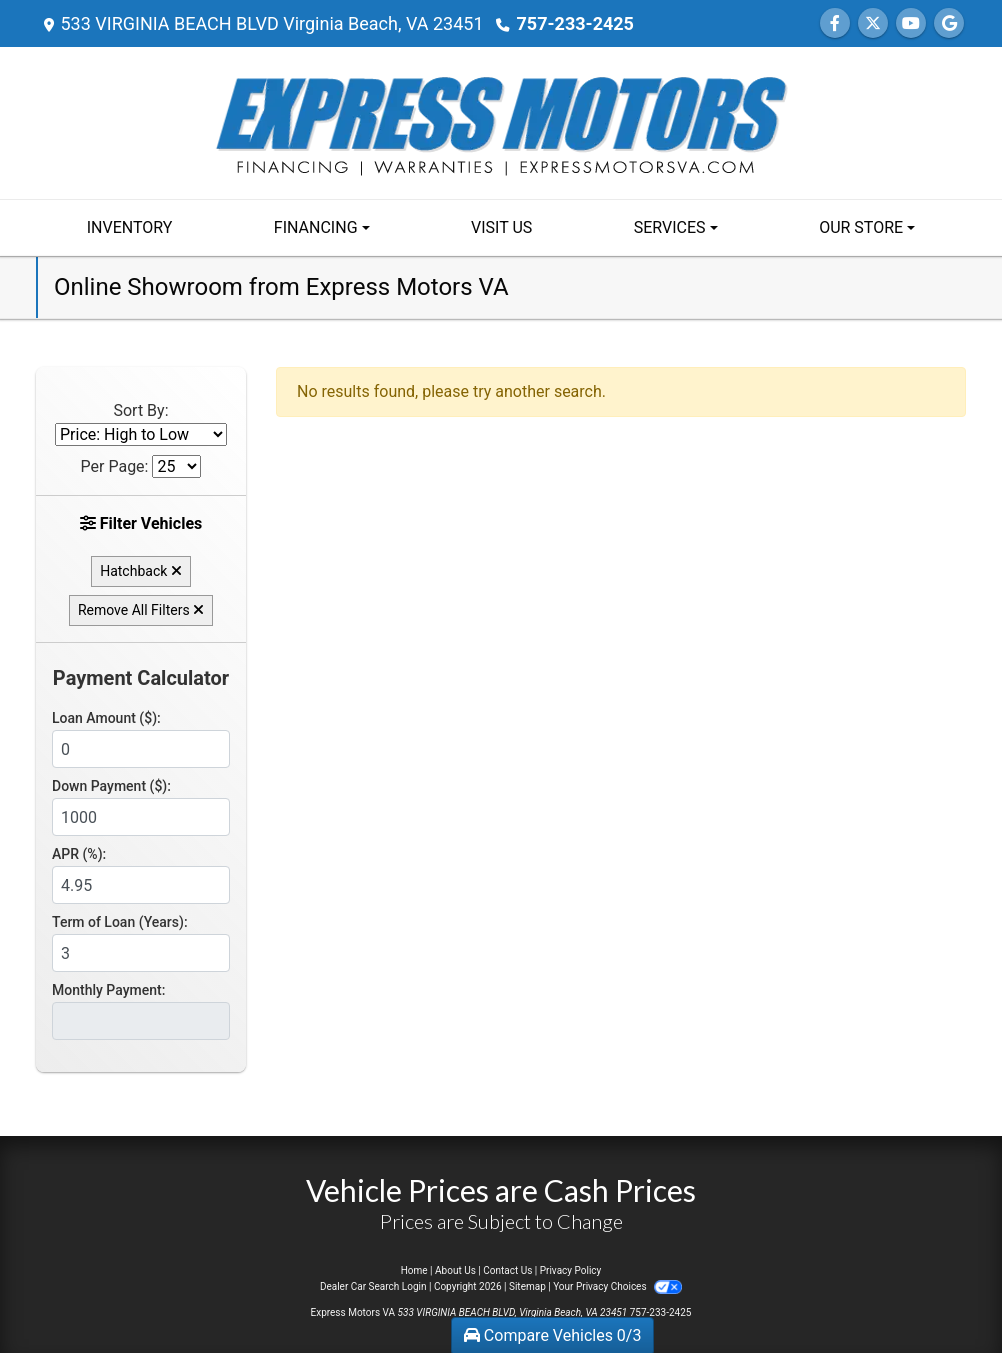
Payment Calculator (141, 678)
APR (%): (79, 854)
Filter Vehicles (141, 523)
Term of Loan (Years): (120, 922)
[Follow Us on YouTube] (911, 23)
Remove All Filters (141, 610)
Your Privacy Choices (617, 1286)
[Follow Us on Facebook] (835, 23)
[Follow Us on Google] (949, 23)
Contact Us (507, 1270)
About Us (455, 1270)
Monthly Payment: (108, 990)
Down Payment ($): (111, 786)
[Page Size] (176, 466)
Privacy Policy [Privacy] (571, 1270)
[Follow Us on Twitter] (873, 23)
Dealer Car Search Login (373, 1286)
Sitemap (527, 1286)
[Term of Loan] (141, 953)
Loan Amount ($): (106, 718)
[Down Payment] (141, 817)
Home (414, 1270)
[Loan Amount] (141, 749)
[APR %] (141, 885)
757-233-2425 (574, 23)
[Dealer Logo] (501, 121)
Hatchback (141, 571)
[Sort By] (141, 434)
